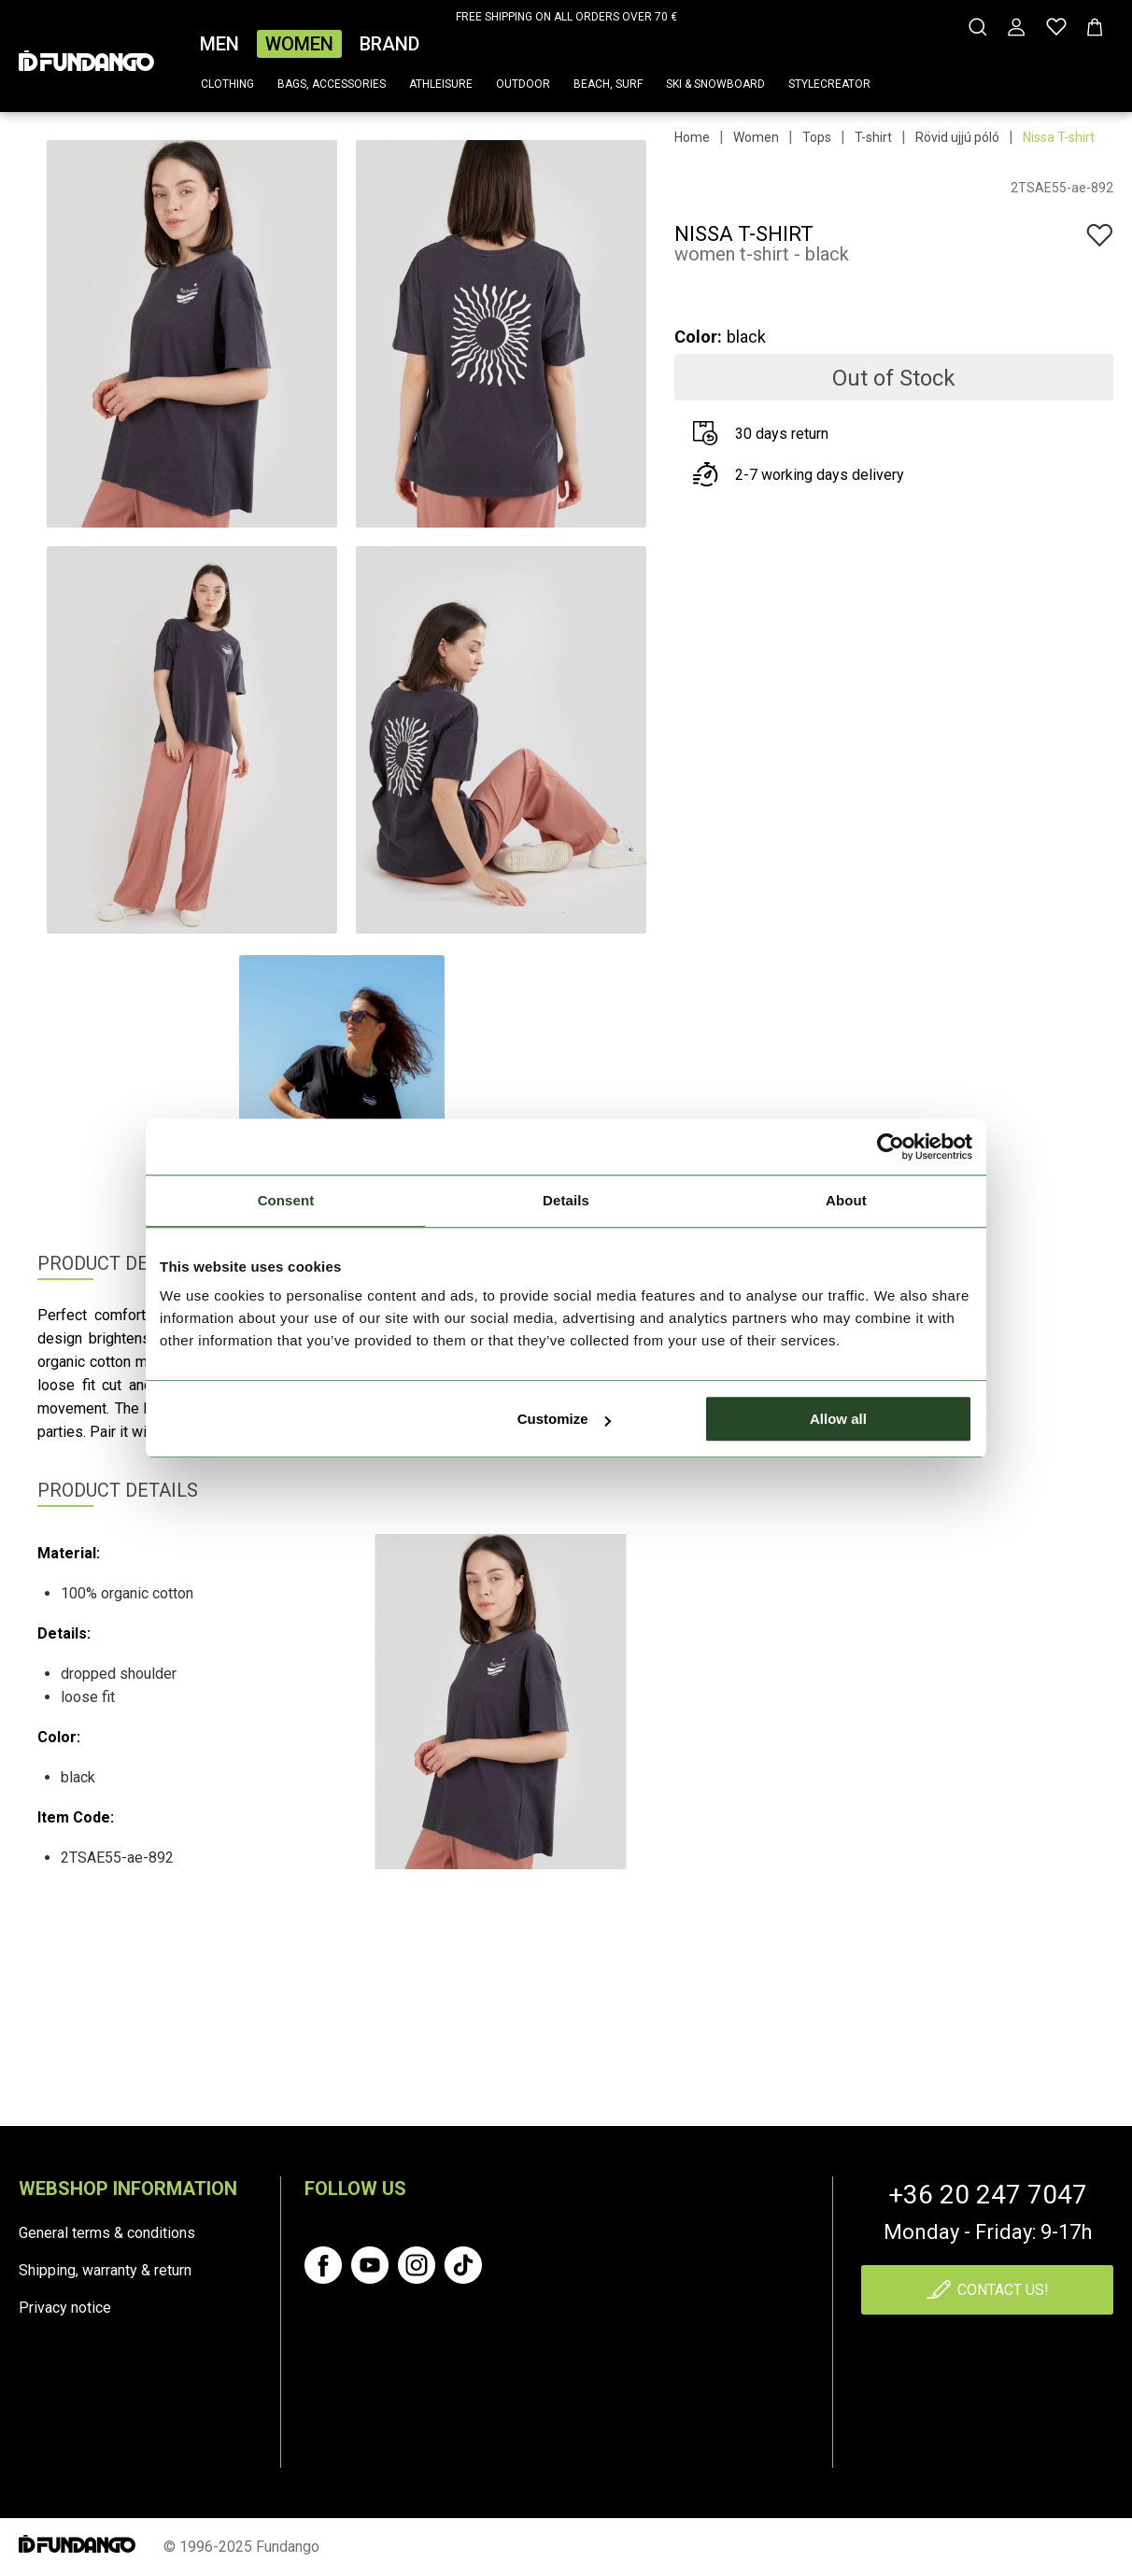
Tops (816, 137)
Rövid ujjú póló (957, 137)
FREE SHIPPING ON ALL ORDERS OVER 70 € (566, 16)
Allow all (838, 1419)
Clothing (227, 84)
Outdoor (523, 84)
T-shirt (873, 137)
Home (692, 137)
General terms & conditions (107, 2233)
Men (219, 44)
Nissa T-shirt (1059, 137)
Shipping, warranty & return (105, 2270)
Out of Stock (893, 378)
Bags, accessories (331, 84)
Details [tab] (566, 1200)
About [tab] (846, 1200)
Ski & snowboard (715, 84)
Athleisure (441, 84)
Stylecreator (829, 84)
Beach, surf (608, 84)
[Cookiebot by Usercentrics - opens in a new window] (890, 1147)
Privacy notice (65, 2307)
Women (299, 44)
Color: (698, 336)
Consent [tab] (286, 1200)
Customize (564, 1419)
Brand (389, 44)
